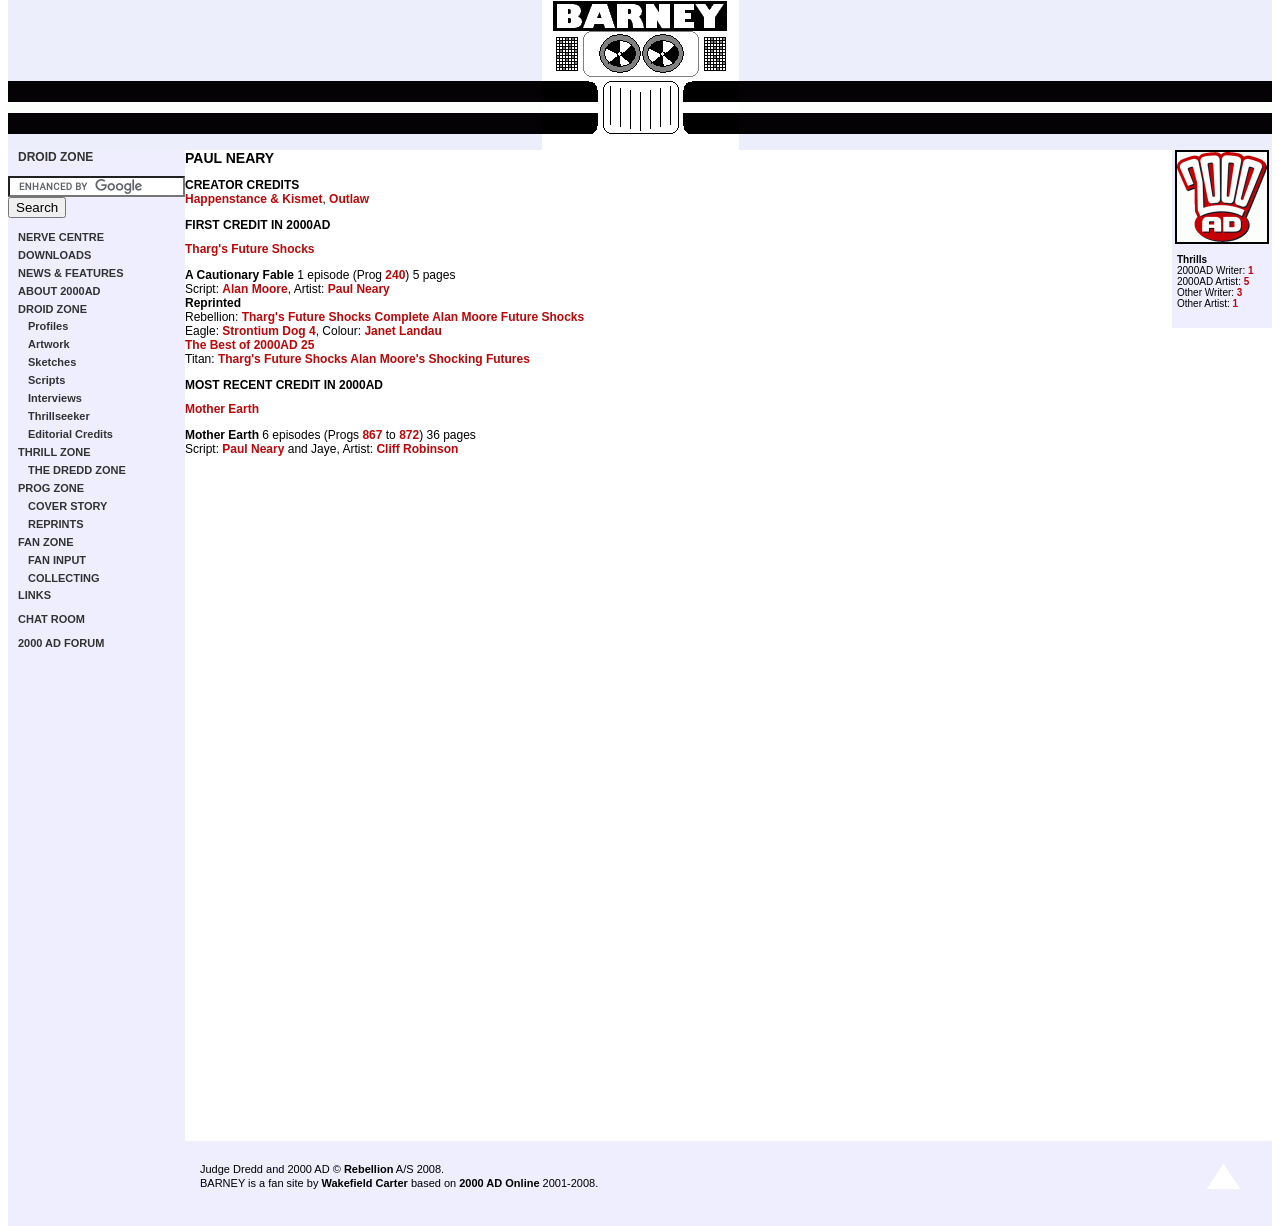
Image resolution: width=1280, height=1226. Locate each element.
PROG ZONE (51, 488)
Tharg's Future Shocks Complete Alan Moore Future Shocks (413, 317)
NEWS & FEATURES (71, 273)
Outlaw (349, 199)
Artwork (49, 344)
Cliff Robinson (417, 449)
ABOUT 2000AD (59, 291)
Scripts (46, 380)
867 (372, 435)
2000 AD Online (499, 1183)
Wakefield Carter (364, 1183)
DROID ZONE (55, 157)
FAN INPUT (57, 560)
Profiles (48, 326)
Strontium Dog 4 (268, 331)
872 (409, 435)
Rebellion (369, 1169)
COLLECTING (64, 578)
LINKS (34, 595)
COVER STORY (67, 506)
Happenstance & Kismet (253, 199)
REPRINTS (56, 524)
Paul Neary (359, 289)
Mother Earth (222, 409)
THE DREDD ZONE (77, 470)
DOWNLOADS (54, 255)
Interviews (55, 398)
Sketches (52, 362)
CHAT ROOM (51, 619)
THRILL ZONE (54, 452)
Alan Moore (254, 289)
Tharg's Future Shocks (250, 249)
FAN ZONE (46, 542)
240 (395, 275)
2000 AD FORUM (61, 643)
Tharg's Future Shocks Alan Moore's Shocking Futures (374, 359)
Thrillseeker (59, 416)
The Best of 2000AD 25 (249, 345)
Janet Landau (402, 331)
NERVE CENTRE (61, 237)
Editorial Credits (70, 434)
